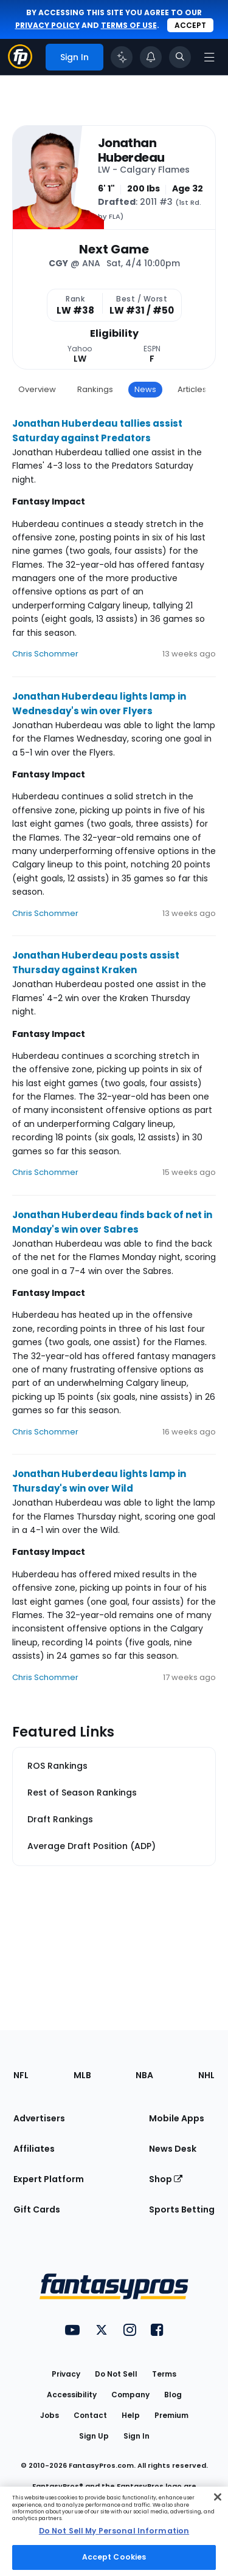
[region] (114, 2531)
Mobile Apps (176, 2118)
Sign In (136, 2436)
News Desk (172, 2149)
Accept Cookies (114, 2557)
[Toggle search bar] (180, 57)
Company (130, 2394)
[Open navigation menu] (209, 57)
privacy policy (47, 25)
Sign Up (94, 2436)
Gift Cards (36, 2209)
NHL (206, 2075)
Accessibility (72, 2394)
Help (131, 2415)
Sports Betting (182, 2209)
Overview (37, 389)
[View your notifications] (151, 57)
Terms (164, 2374)
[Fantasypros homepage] (20, 65)
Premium (171, 2415)
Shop (165, 2179)
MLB (82, 2075)
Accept (190, 25)
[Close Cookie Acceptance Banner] (217, 2497)
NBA (144, 2075)
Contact (90, 2415)
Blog (173, 2394)
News (145, 389)
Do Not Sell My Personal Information (114, 2531)
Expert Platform (48, 2179)
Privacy (66, 2374)
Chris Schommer (45, 653)
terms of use (129, 25)
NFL (21, 2075)
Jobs (49, 2415)
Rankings (95, 389)
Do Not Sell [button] (116, 2374)
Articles (192, 389)
